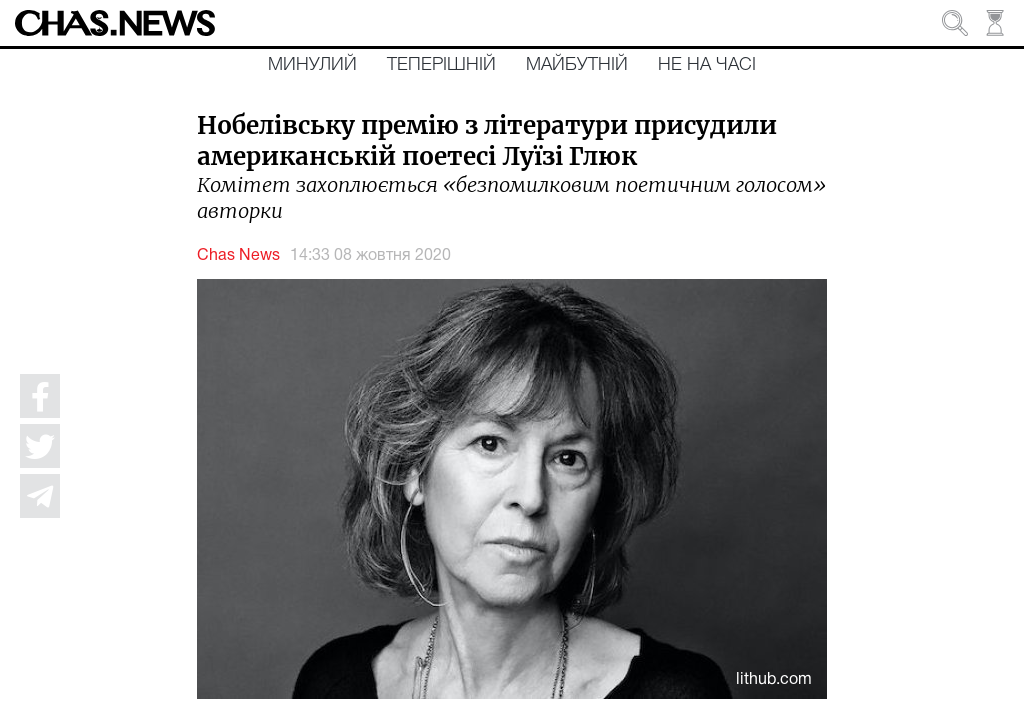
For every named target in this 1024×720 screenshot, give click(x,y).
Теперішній (441, 65)
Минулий (312, 65)
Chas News (238, 256)
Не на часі (707, 65)
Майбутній (577, 65)
